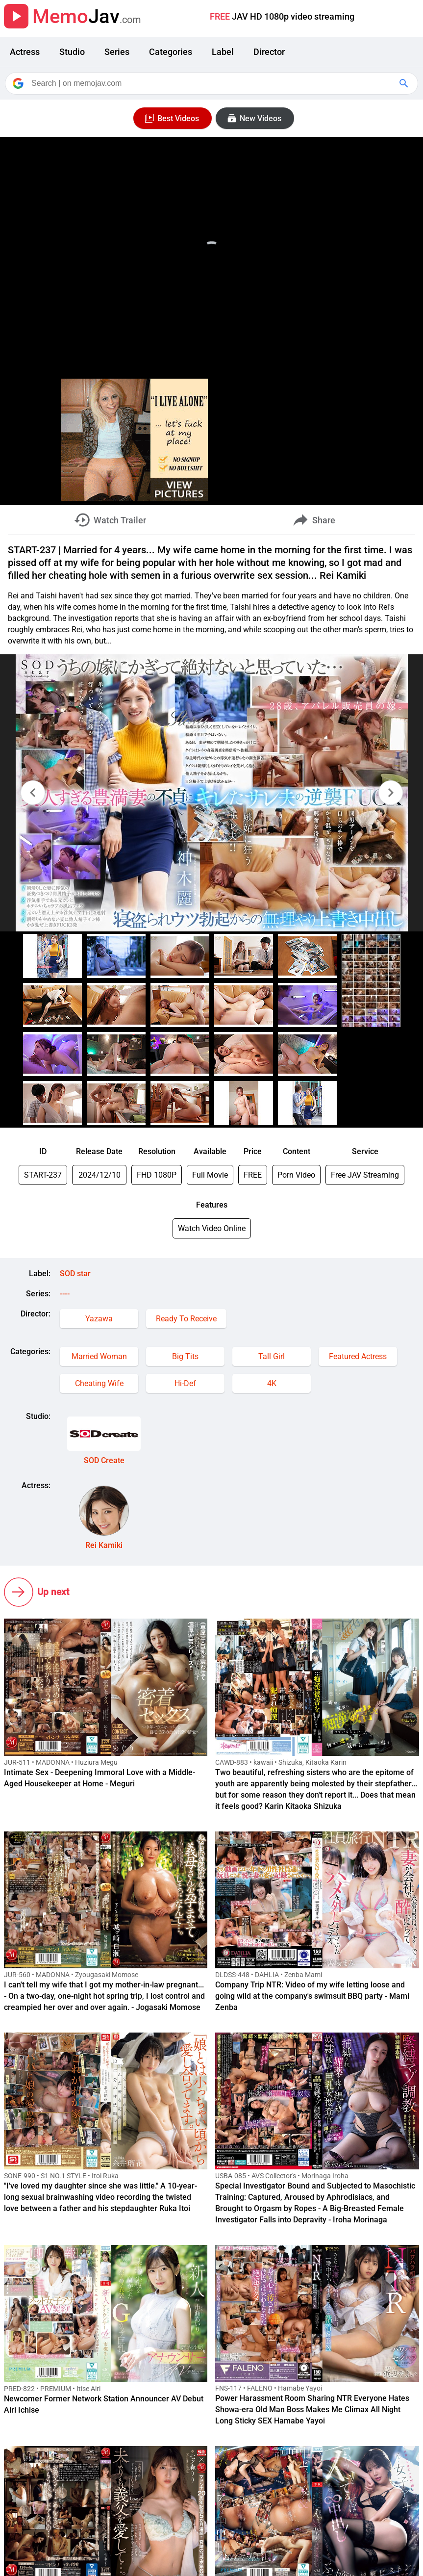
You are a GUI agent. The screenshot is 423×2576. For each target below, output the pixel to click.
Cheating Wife (99, 1383)
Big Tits (185, 1356)
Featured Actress (358, 1356)
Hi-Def (185, 1383)
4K (271, 1383)
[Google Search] (405, 83)
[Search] (212, 83)
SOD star (75, 1273)
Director (269, 52)
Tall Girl (271, 1356)
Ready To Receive (186, 1318)
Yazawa (99, 1318)
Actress (25, 52)
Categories (170, 52)
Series (116, 52)
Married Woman (99, 1356)
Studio (72, 52)
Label (223, 52)
